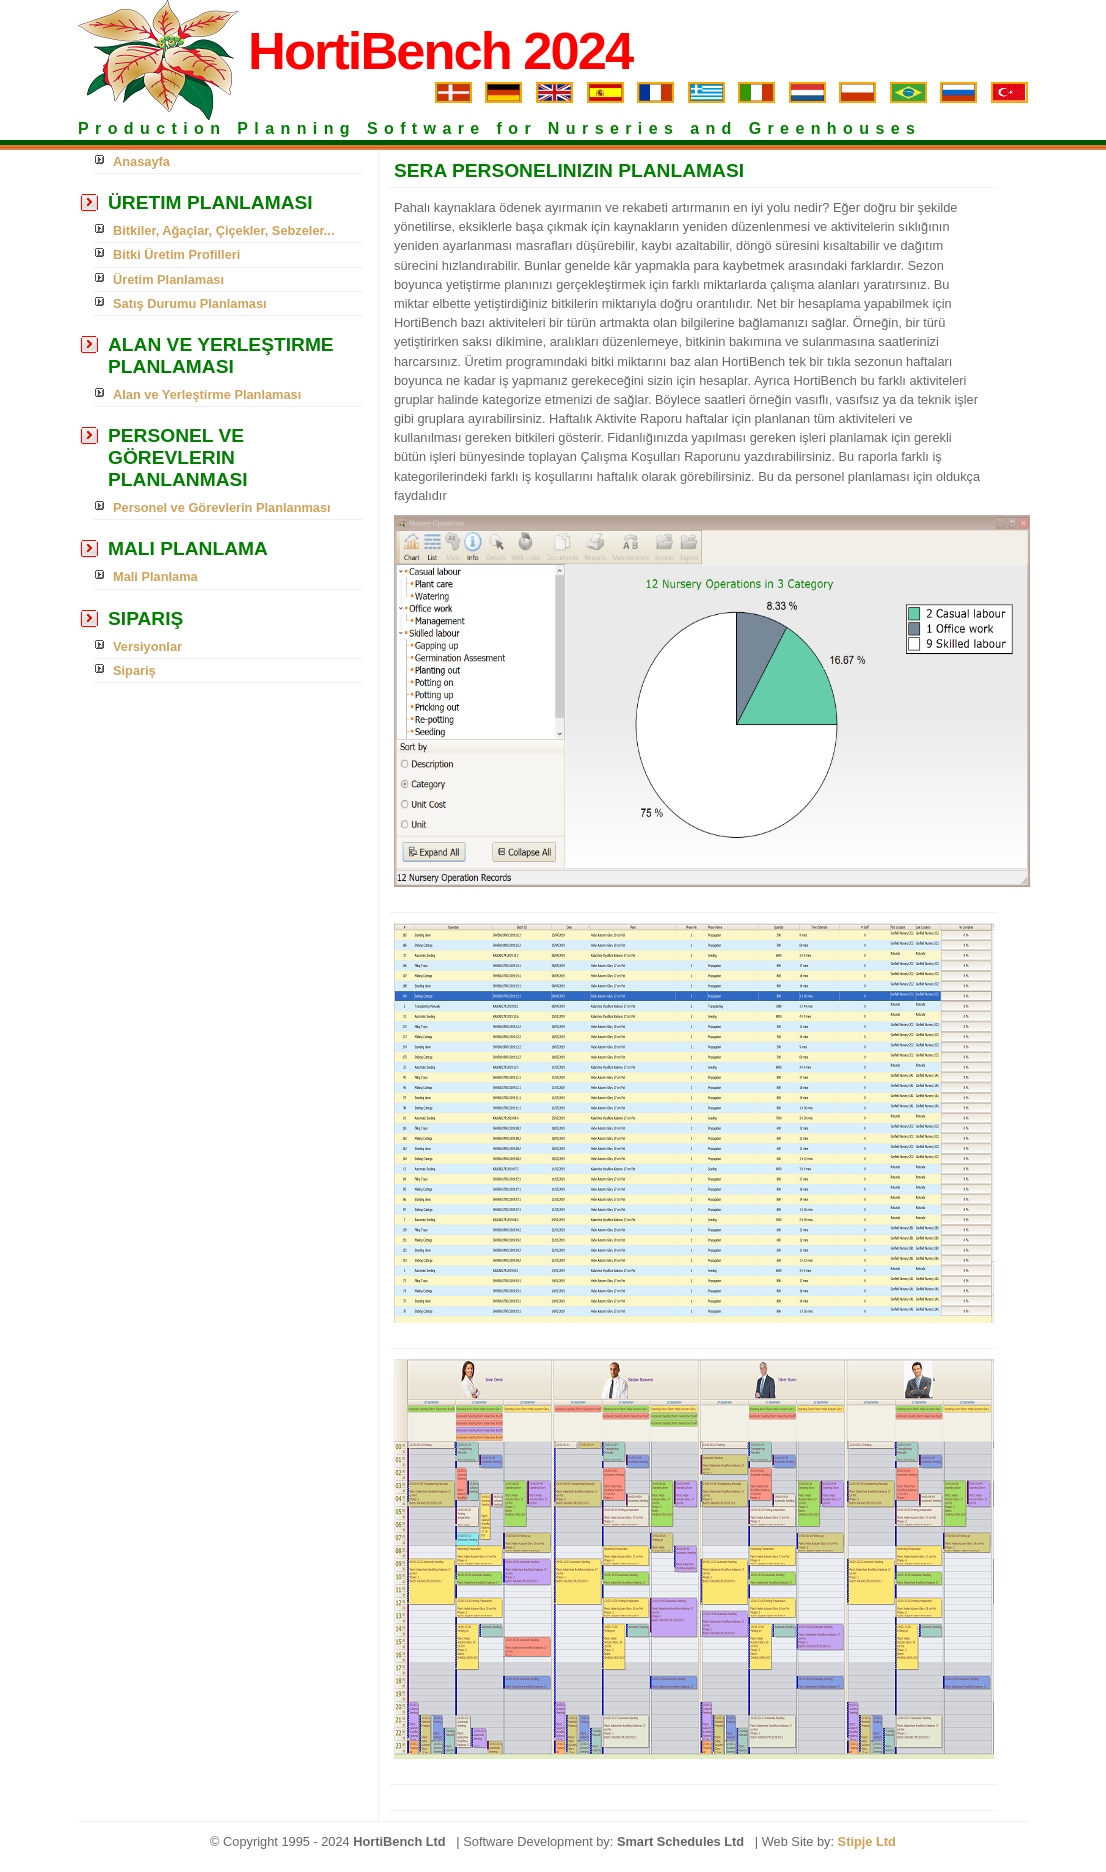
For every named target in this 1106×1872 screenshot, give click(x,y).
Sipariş (134, 670)
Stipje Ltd (867, 1841)
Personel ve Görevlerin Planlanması (222, 507)
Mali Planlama (155, 576)
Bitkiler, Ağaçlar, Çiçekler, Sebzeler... (223, 230)
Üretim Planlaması (168, 279)
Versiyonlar (147, 646)
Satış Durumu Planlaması (190, 303)
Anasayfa (141, 161)
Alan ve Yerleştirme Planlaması (207, 394)
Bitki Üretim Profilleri (176, 254)
